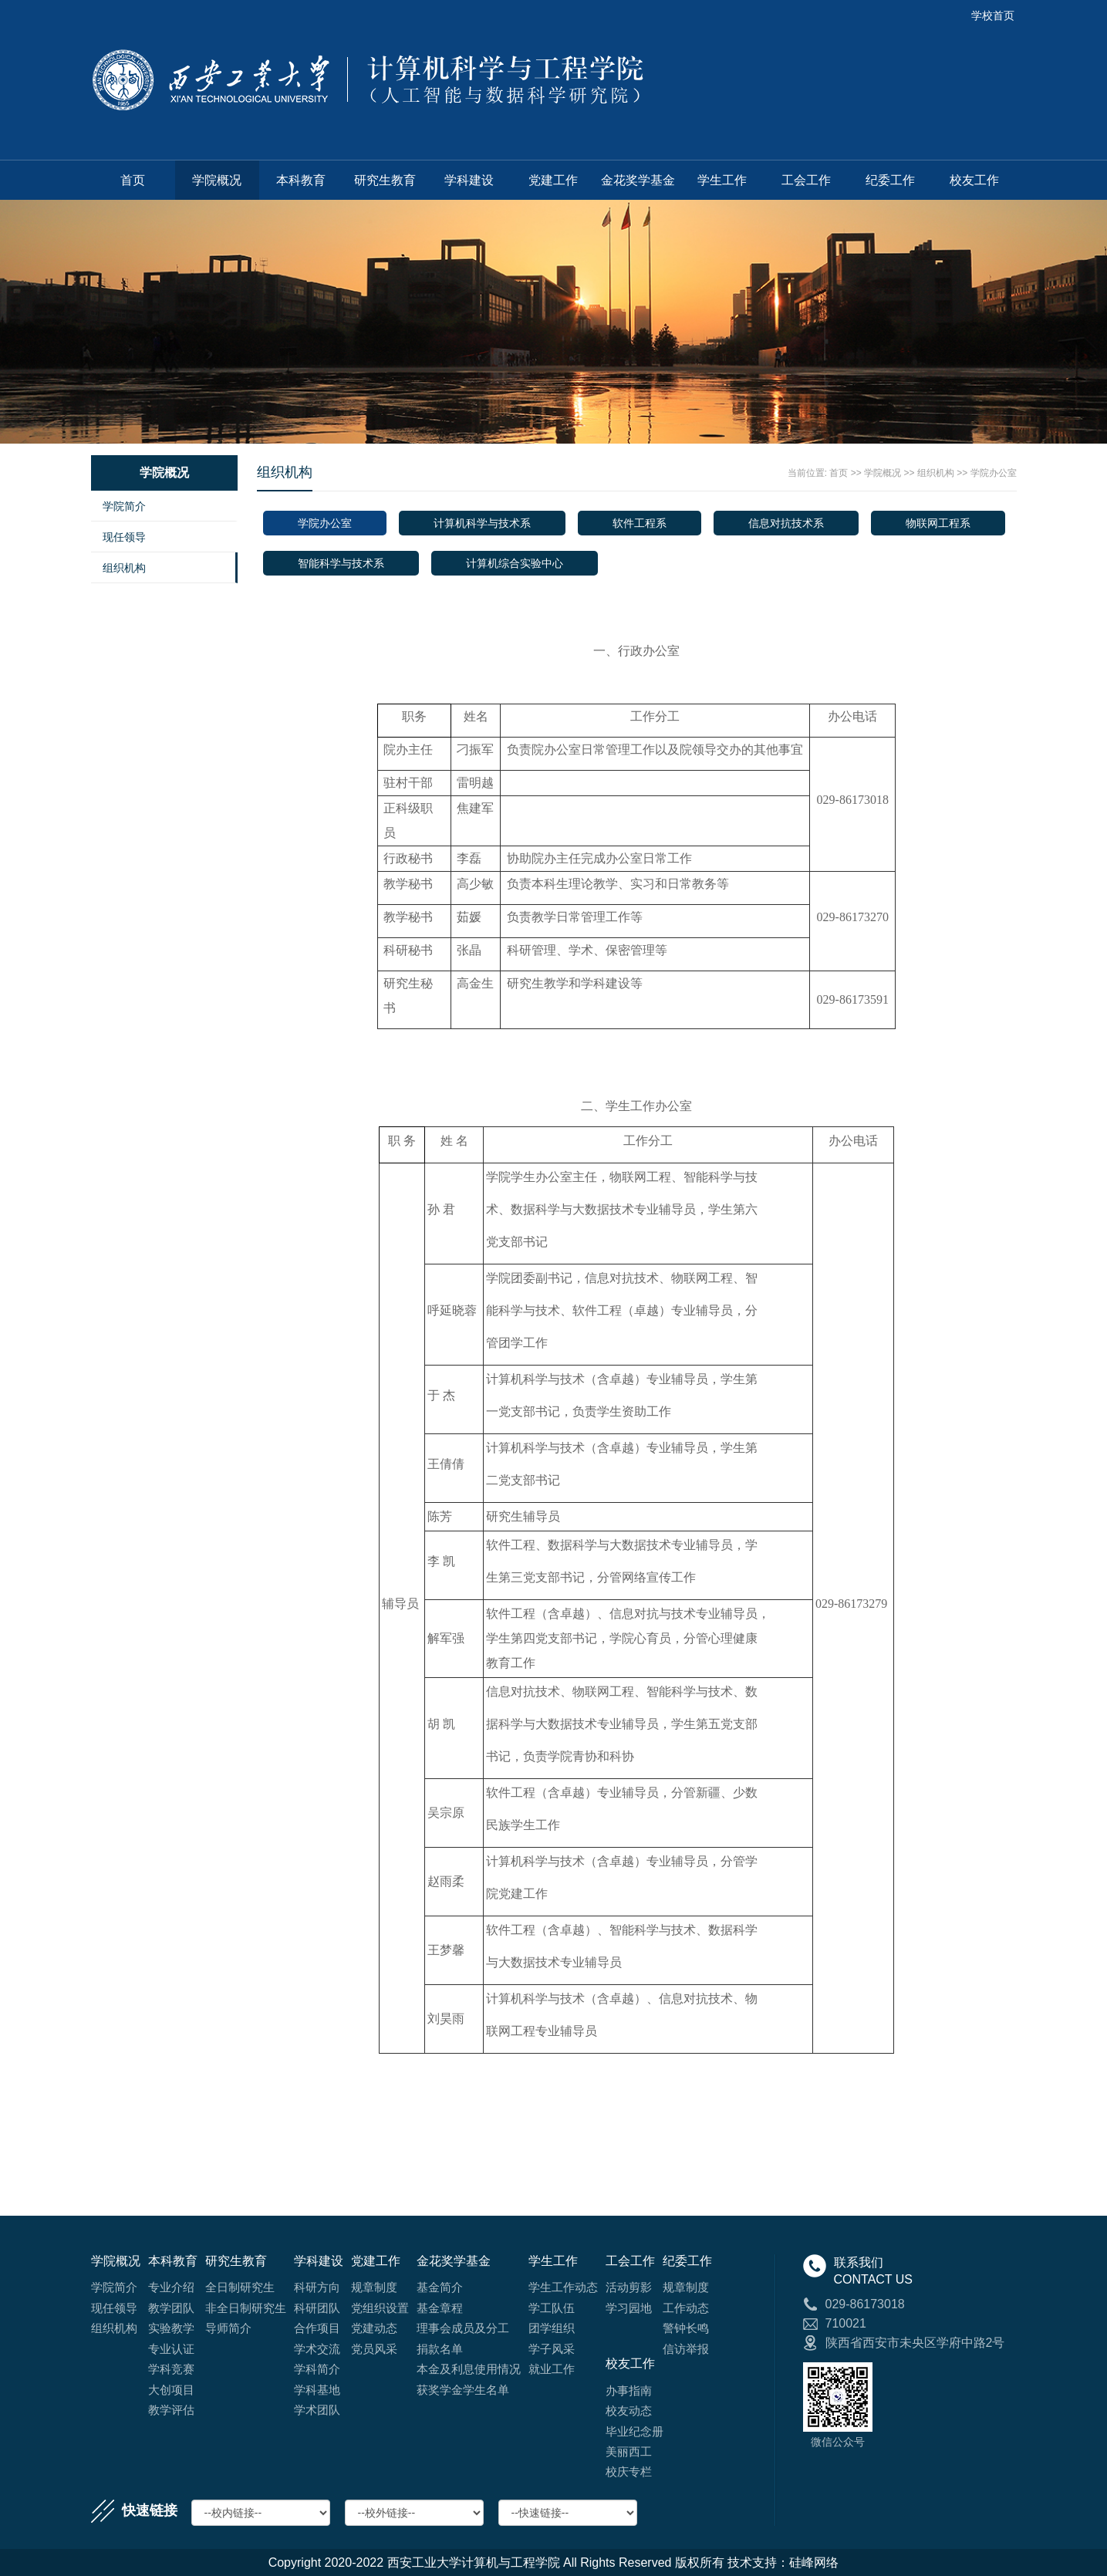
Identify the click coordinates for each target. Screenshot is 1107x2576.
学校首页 (992, 15)
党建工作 (553, 180)
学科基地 (317, 2389)
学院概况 (216, 180)
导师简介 (228, 2328)
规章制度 (374, 2287)
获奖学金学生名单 (463, 2389)
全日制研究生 (240, 2287)
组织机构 (124, 568)
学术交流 (317, 2348)
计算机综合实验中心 (514, 563)
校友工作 (974, 180)
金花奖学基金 (638, 180)
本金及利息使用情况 (469, 2368)
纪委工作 (890, 180)
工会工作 (806, 180)
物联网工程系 (938, 523)
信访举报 (686, 2348)
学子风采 (551, 2348)
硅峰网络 (814, 2562)
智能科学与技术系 (341, 563)
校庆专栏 (629, 2471)
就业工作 (551, 2368)
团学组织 (551, 2328)
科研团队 (317, 2307)
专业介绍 (171, 2287)
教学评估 (171, 2409)
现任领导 (124, 537)
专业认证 (171, 2348)
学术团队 (317, 2409)
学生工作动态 (563, 2287)
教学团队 (171, 2307)
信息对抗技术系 (786, 523)
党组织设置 (380, 2307)
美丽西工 (629, 2451)
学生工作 (722, 180)
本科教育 (301, 180)
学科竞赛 (171, 2368)
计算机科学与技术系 (482, 523)
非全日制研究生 (245, 2307)
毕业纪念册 (634, 2431)
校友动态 (629, 2410)
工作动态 (686, 2307)
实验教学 (171, 2328)
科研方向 (317, 2287)
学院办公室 (993, 473)
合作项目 (317, 2328)
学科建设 (469, 180)
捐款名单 (440, 2348)
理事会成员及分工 (463, 2328)
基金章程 (440, 2307)
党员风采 (374, 2348)
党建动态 (374, 2328)
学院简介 (124, 506)
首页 (132, 180)
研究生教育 (385, 180)
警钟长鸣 (686, 2328)
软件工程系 (640, 523)
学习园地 (629, 2307)
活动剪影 (629, 2287)
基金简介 (440, 2287)
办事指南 (629, 2390)
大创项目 (171, 2389)
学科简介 (317, 2368)
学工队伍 (551, 2307)
